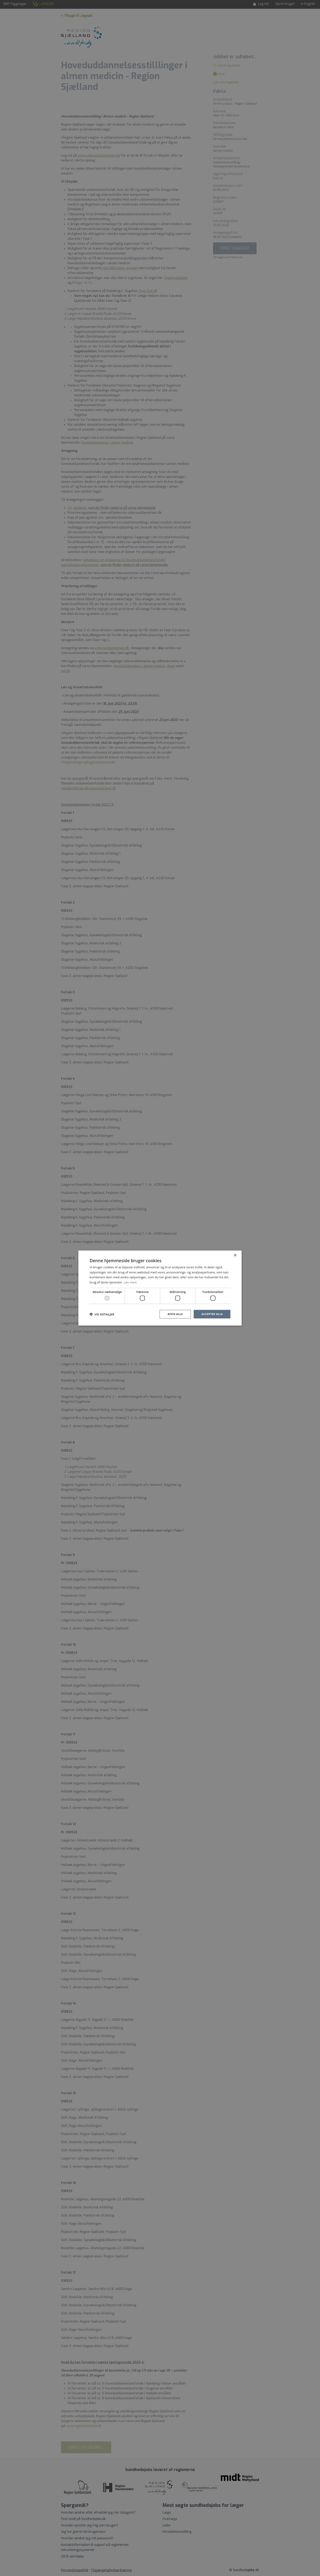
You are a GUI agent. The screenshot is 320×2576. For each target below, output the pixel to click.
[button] (102, 1314)
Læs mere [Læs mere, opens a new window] (131, 1282)
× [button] (235, 1255)
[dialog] (160, 1288)
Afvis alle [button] (173, 1314)
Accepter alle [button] (211, 1314)
